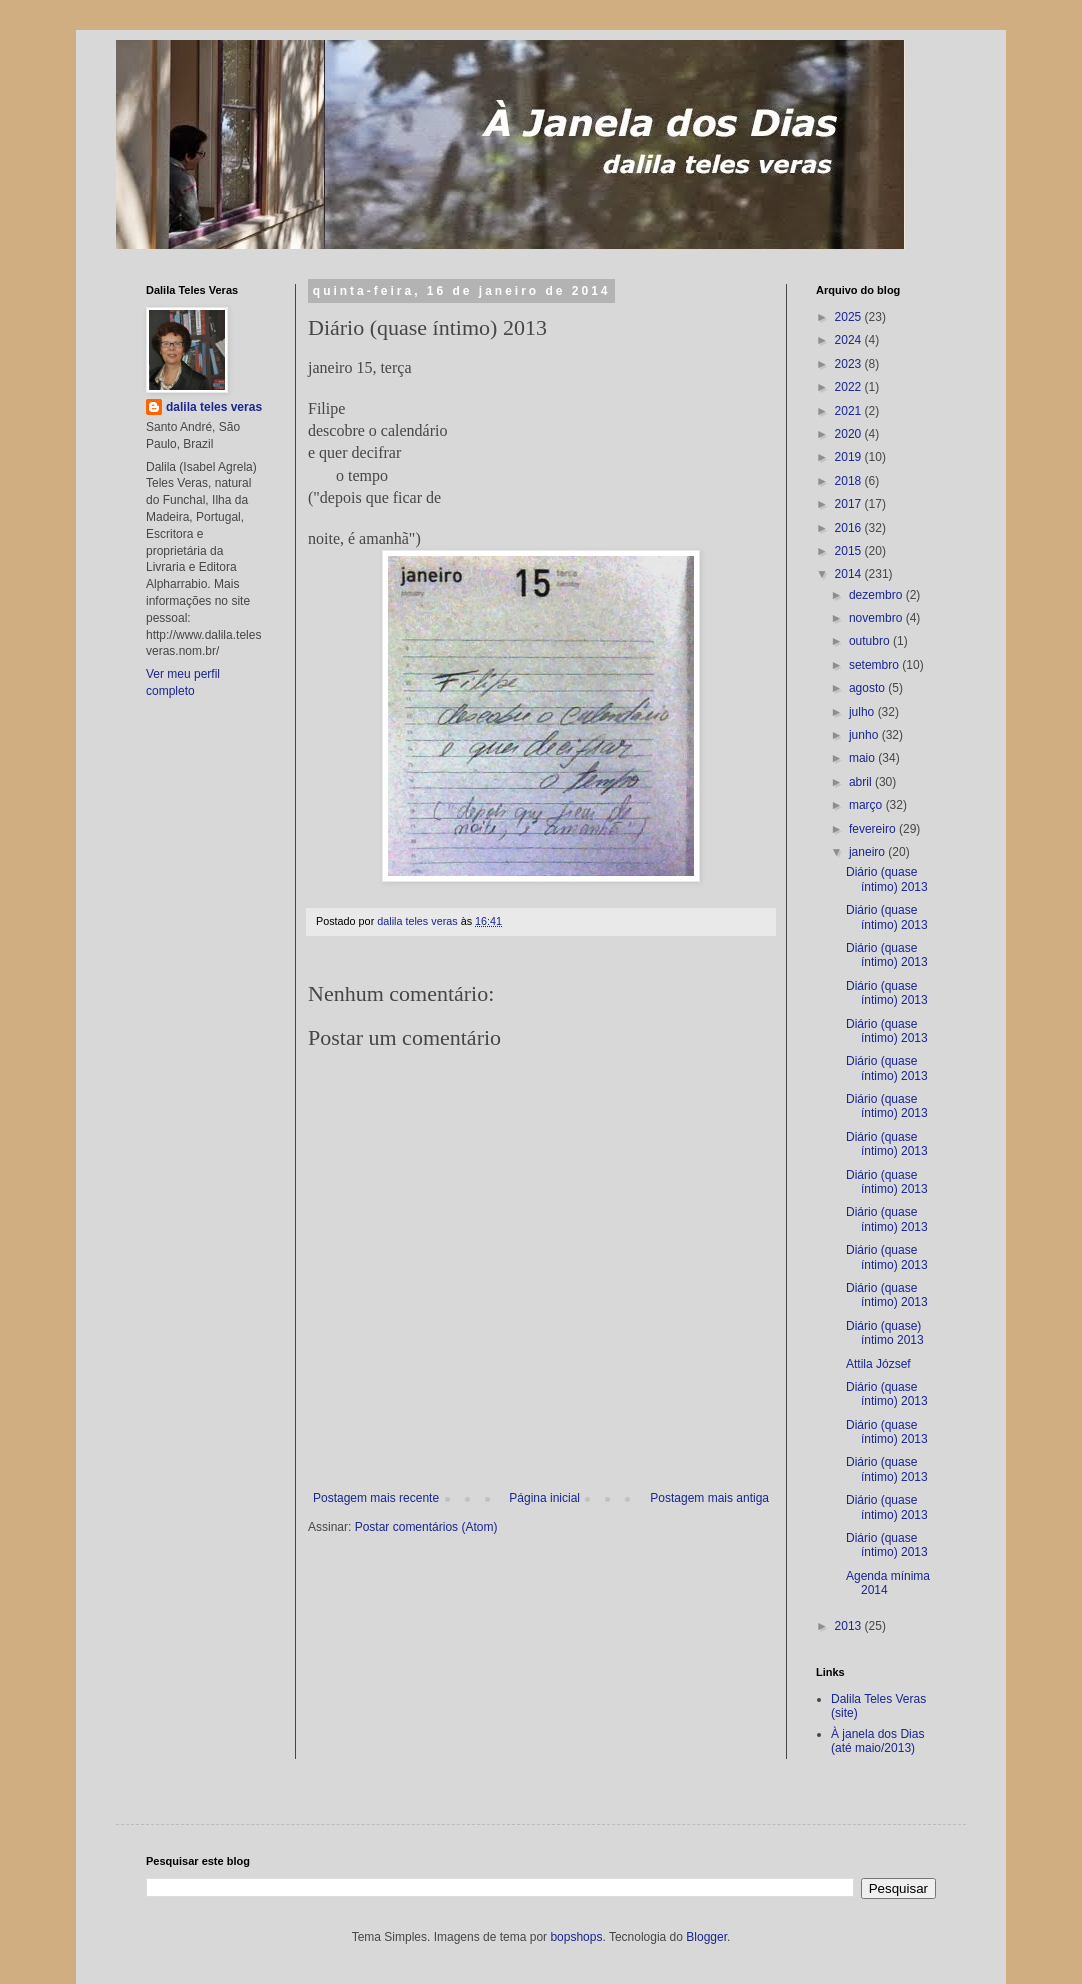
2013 (850, 1626)
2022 (850, 387)
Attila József (878, 1364)
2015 (850, 551)
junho (865, 735)
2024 (850, 340)
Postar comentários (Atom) (426, 1527)
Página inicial (544, 1498)
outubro (871, 641)
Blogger (706, 1937)
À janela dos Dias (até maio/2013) (877, 1741)
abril (862, 782)
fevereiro (874, 829)
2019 (850, 457)
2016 (850, 528)
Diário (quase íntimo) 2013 (887, 879)
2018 (850, 481)
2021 (850, 411)
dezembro (877, 595)
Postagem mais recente (376, 1498)
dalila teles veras (214, 407)
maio (863, 758)
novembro (877, 618)
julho (863, 712)
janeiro (868, 852)
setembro (875, 665)
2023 (850, 364)
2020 (850, 434)
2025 (850, 317)
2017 (850, 504)
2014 (850, 574)
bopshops (576, 1937)
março (867, 805)
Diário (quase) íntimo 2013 (885, 1333)
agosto (868, 688)
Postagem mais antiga (709, 1498)
